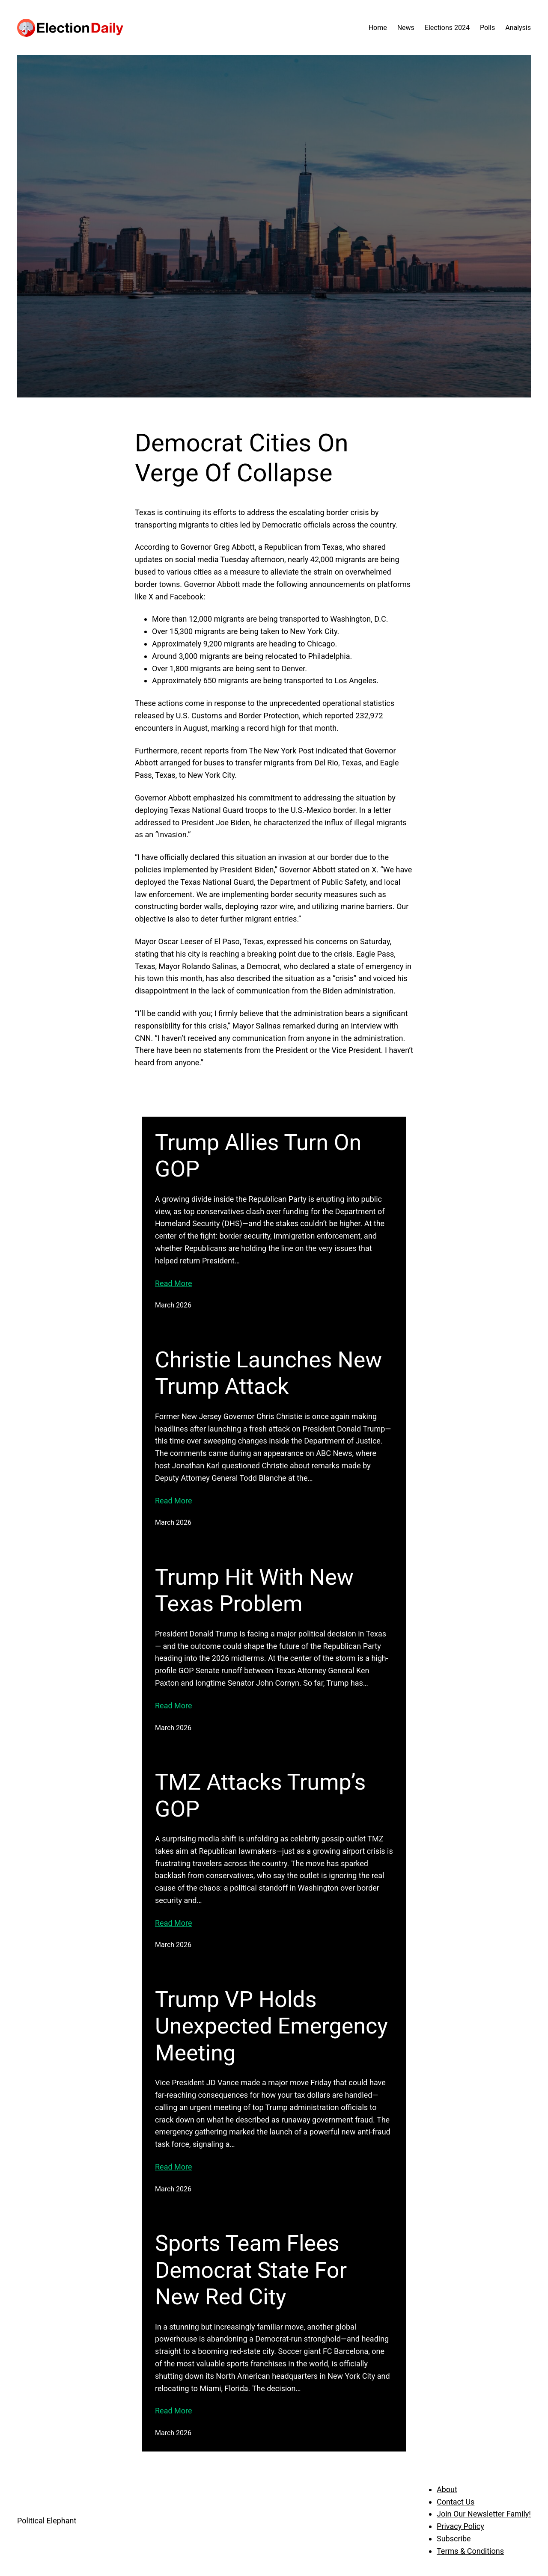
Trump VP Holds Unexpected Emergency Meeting (271, 2026)
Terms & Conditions (470, 2550)
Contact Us (455, 2501)
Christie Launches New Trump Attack (268, 1373)
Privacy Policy (460, 2526)
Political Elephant (46, 2520)
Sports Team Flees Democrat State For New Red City (251, 2270)
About (447, 2489)
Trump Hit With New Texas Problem (254, 1590)
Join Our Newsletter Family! (484, 2513)
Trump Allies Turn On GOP (258, 1155)
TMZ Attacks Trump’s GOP (260, 1795)
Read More (173, 1283)
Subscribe (454, 2538)
